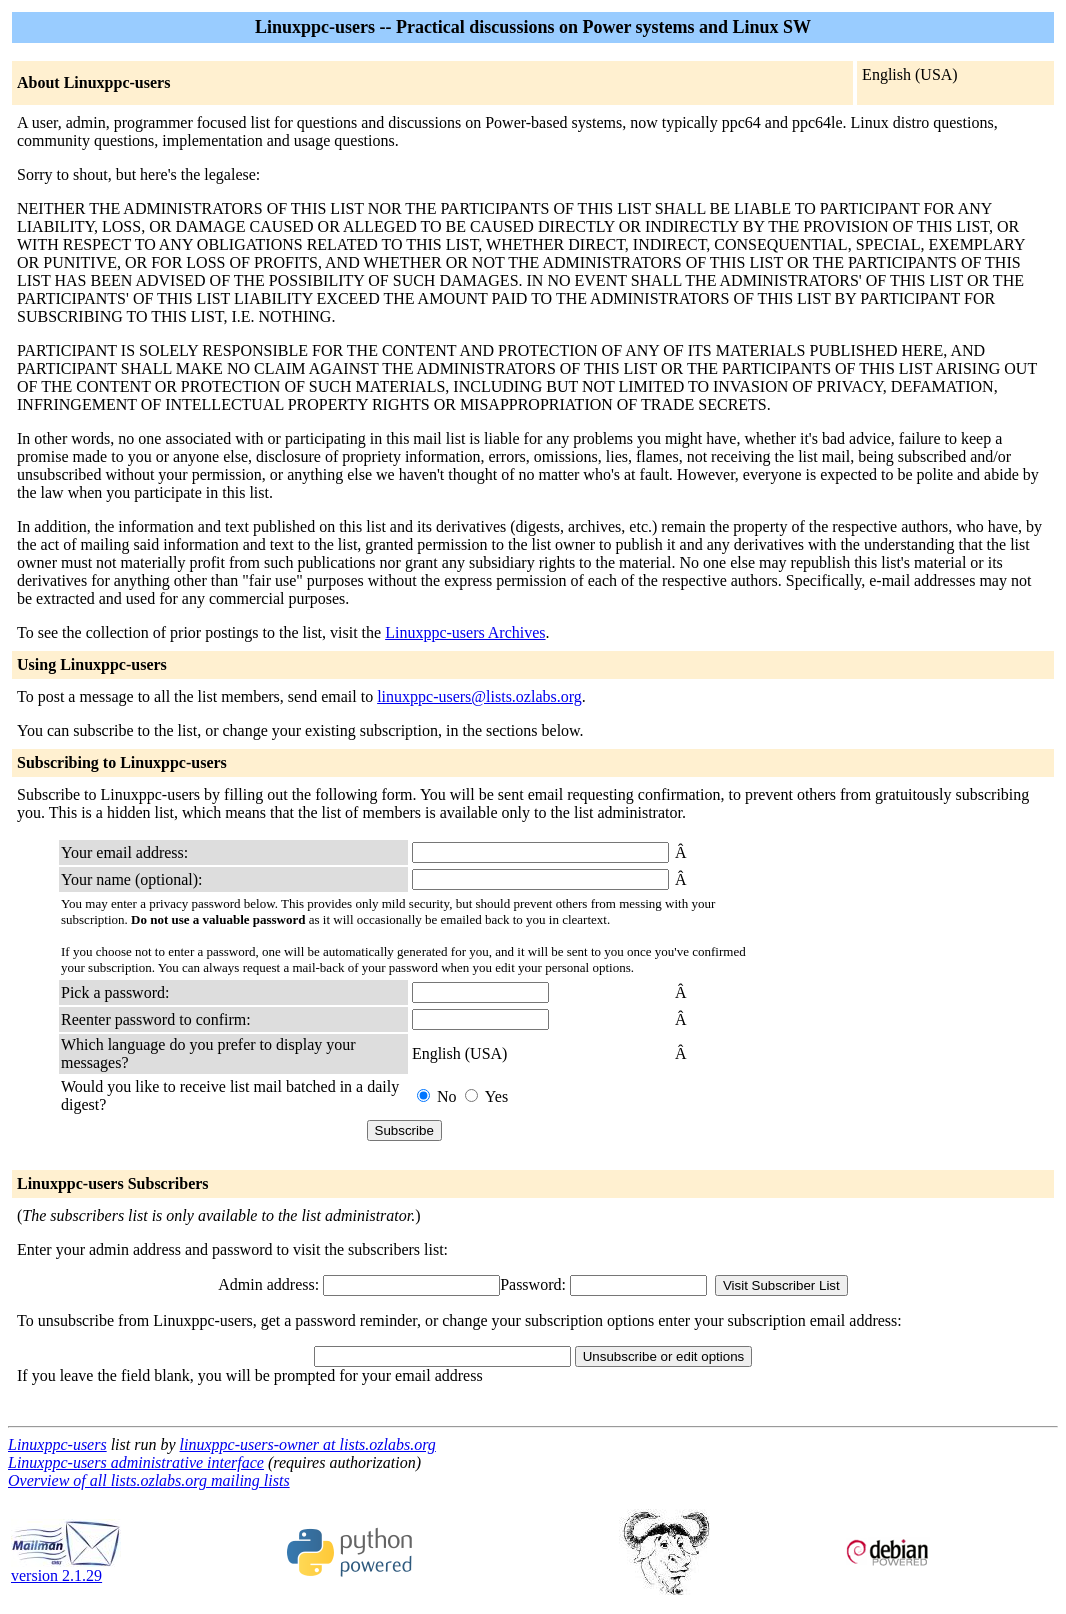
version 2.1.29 (66, 1568)
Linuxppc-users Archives (465, 632)
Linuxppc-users (57, 1444)
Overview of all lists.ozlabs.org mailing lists (149, 1480)
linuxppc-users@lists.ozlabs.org (479, 696)
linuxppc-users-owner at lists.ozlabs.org (308, 1444)
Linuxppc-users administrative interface (136, 1462)
